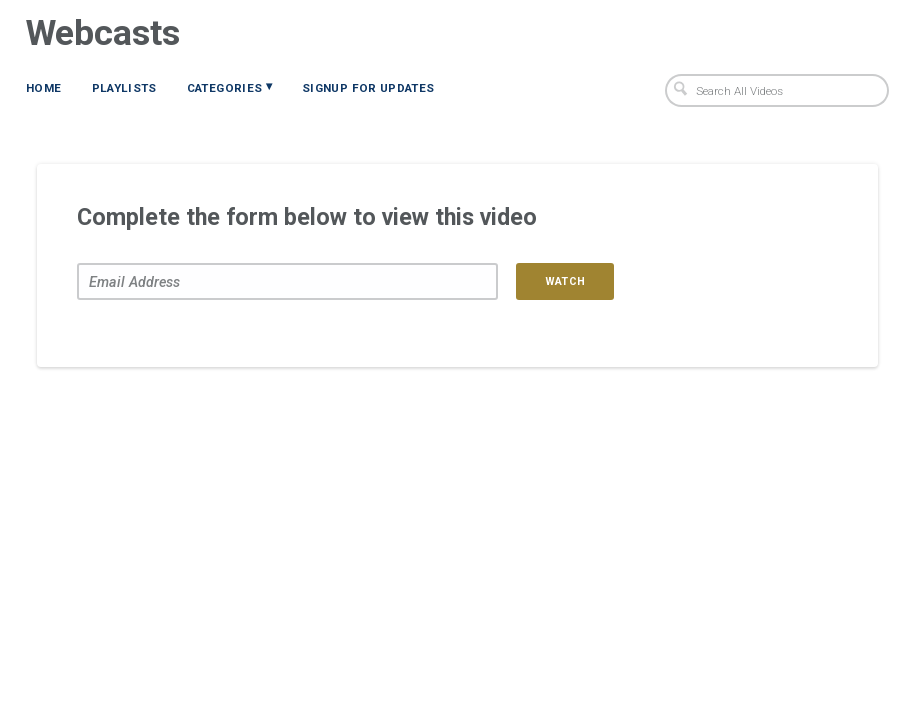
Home (43, 88)
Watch (565, 281)
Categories (229, 87)
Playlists (124, 88)
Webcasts (103, 33)
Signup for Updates (368, 88)
